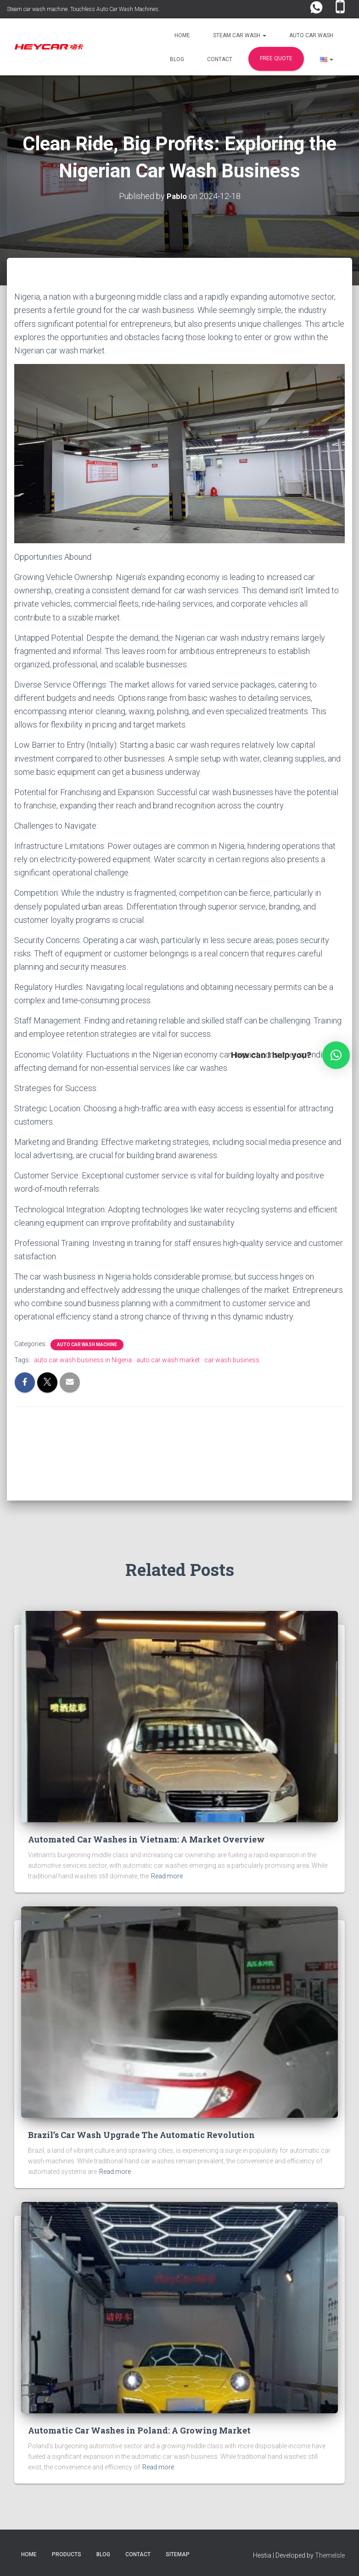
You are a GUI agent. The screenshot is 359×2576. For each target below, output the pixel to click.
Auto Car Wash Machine (87, 1343)
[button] (264, 35)
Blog (177, 59)
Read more (167, 1876)
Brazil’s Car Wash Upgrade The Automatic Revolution (141, 2134)
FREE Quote (276, 58)
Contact (219, 59)
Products (66, 2554)
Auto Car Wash (311, 35)
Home (182, 35)
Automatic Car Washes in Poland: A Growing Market (139, 2430)
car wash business (231, 1359)
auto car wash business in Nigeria (83, 1359)
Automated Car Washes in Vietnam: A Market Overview (146, 1839)
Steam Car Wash (239, 35)
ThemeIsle (330, 2555)
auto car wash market (168, 1359)
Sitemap (178, 2554)
